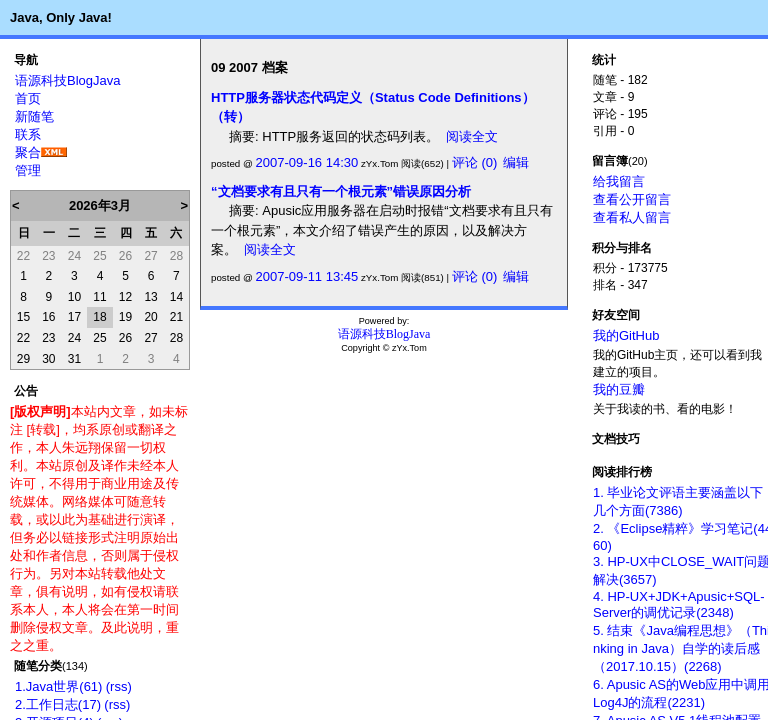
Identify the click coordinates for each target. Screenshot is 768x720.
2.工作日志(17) (58, 704)
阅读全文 (472, 136)
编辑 (516, 162)
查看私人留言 (632, 217)
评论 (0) (475, 162)
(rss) (119, 686)
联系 (28, 134)
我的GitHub (626, 335)
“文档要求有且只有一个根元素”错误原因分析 (341, 191)
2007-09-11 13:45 (307, 276)
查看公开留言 (632, 199)
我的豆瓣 (619, 389)
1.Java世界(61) (58, 686)
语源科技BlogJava (67, 80)
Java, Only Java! (61, 17)
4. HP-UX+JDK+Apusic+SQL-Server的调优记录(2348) (679, 604)
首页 (28, 98)
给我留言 (619, 181)
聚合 (28, 152)
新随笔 (34, 116)
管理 (28, 170)
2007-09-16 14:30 (307, 162)
